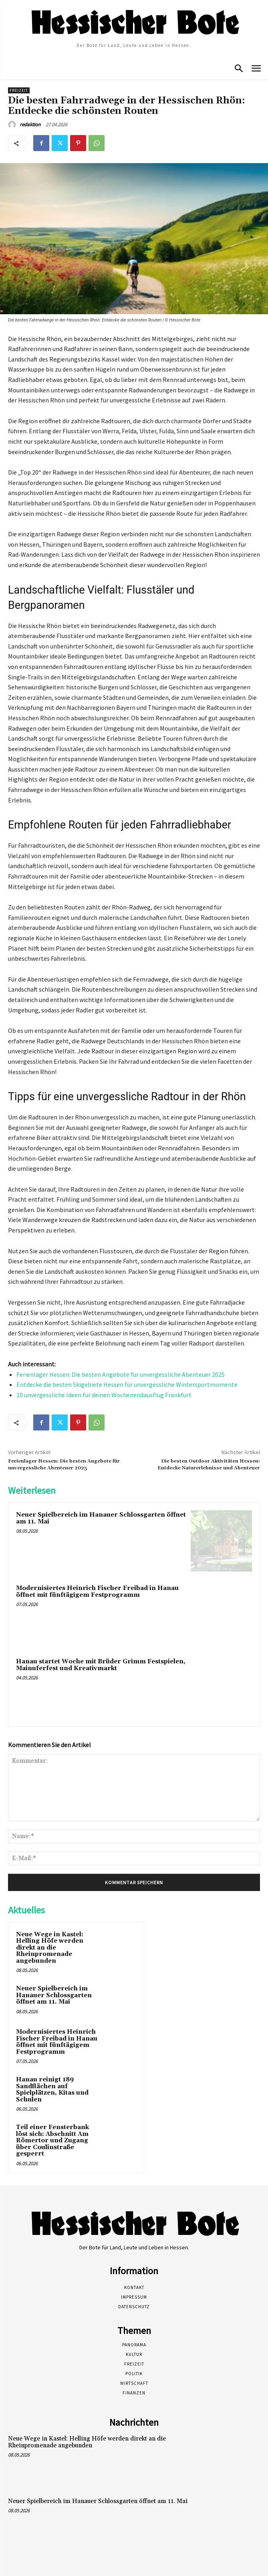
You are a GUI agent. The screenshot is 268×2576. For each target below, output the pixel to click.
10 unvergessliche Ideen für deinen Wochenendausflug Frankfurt (103, 1395)
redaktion (30, 124)
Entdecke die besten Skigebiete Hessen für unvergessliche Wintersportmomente (127, 1384)
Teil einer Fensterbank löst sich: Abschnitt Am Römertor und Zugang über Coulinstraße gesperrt (52, 2140)
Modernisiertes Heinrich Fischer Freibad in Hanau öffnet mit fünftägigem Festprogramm (97, 1591)
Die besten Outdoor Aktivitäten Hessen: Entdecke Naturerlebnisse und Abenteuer (208, 1464)
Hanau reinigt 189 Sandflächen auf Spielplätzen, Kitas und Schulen (52, 2089)
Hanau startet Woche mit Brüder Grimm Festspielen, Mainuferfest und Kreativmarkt (100, 1665)
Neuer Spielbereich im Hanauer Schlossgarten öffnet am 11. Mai (101, 1518)
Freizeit (19, 90)
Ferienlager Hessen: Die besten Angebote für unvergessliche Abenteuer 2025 (120, 1374)
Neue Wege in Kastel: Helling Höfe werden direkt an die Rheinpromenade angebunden (49, 1948)
